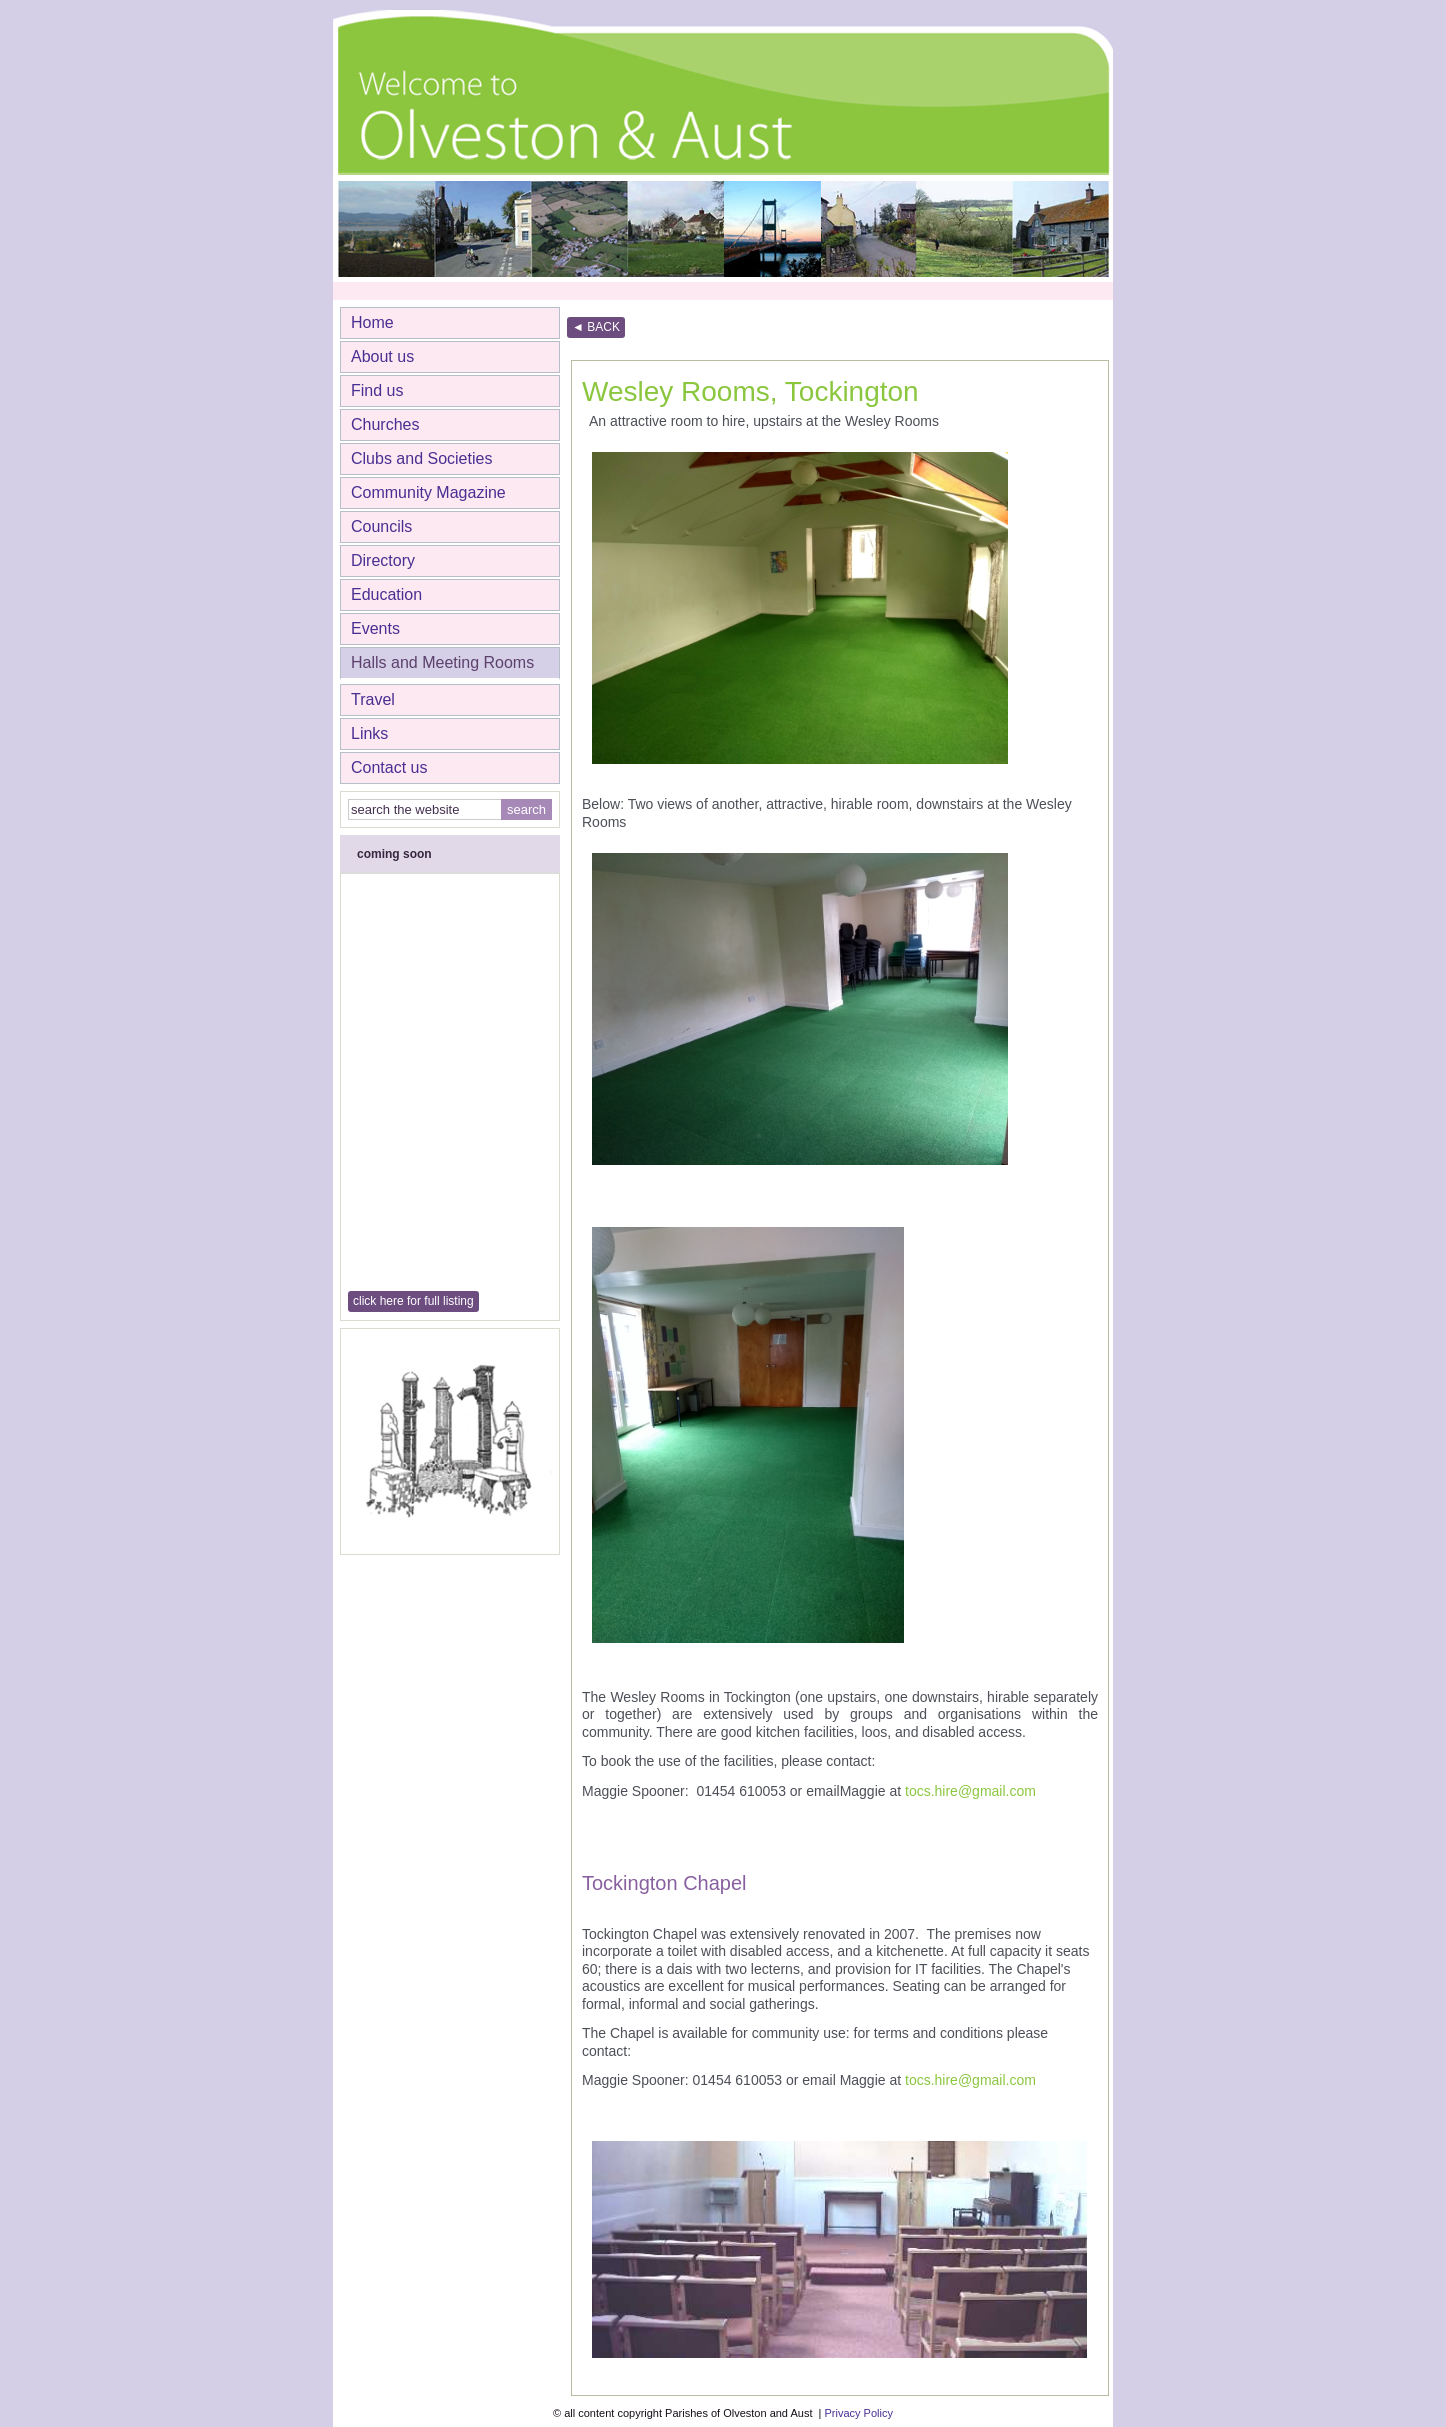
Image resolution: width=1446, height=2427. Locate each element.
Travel (373, 699)
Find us (377, 390)
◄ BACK (596, 327)
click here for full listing (413, 1301)
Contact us (389, 767)
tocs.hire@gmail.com (970, 1791)
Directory (383, 560)
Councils (381, 526)
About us (382, 356)
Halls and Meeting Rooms (442, 662)
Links (369, 733)
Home (372, 322)
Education (386, 594)
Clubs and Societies (421, 458)
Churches (385, 424)
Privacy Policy (858, 2413)
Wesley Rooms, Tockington (750, 391)
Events (375, 628)
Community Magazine (428, 492)
